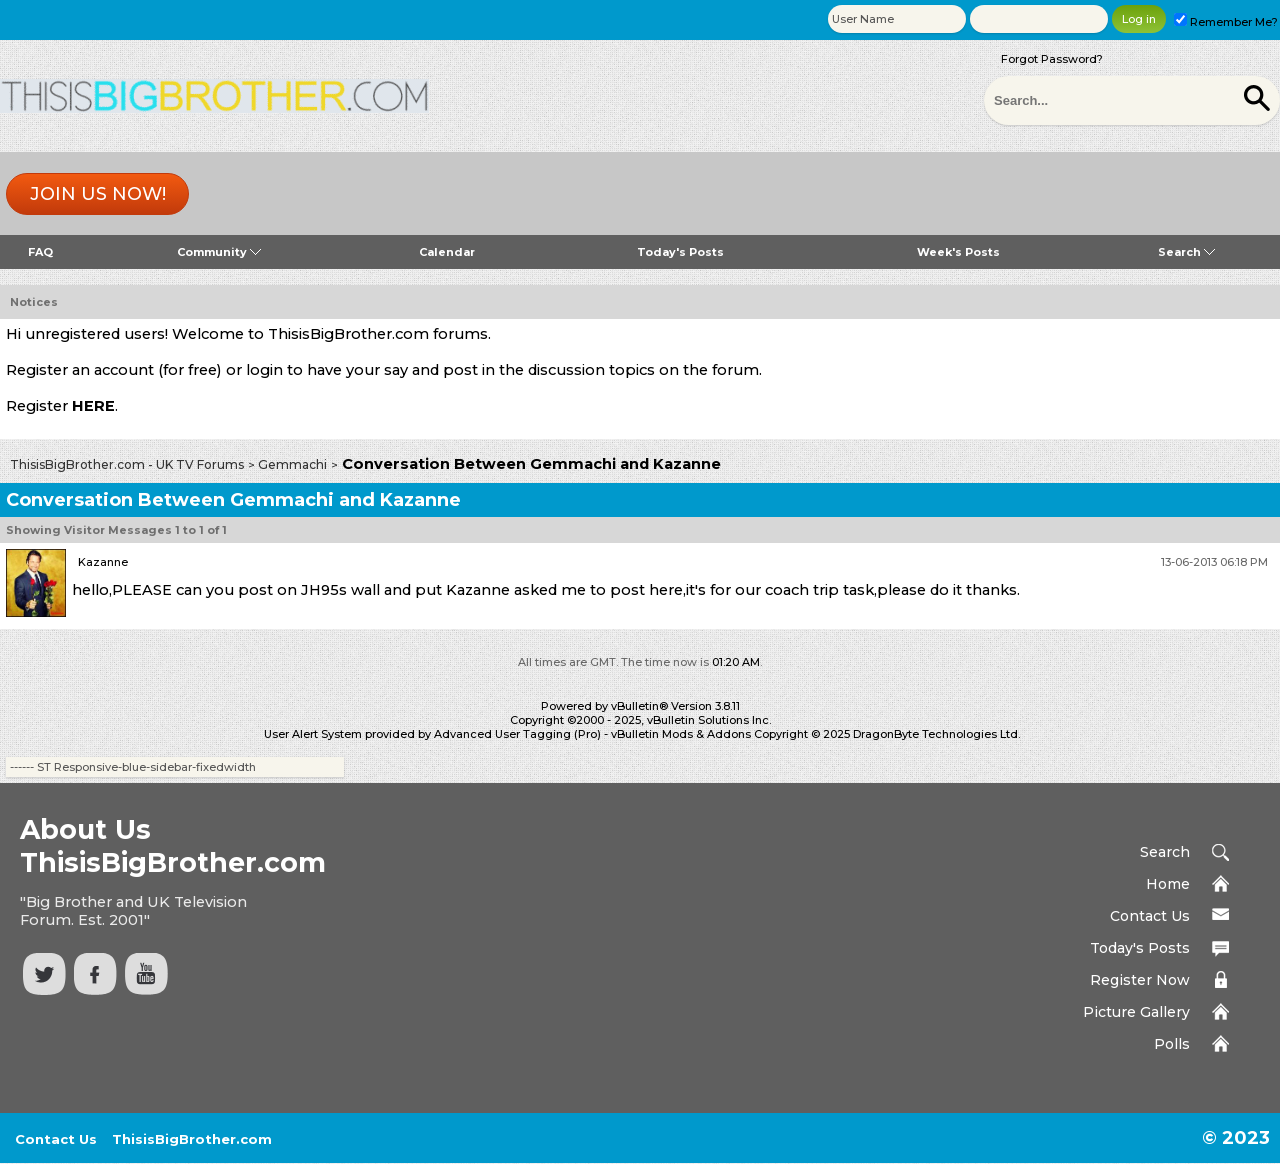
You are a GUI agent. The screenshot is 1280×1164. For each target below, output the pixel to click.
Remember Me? (1226, 22)
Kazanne (103, 562)
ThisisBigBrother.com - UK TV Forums (127, 464)
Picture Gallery (1136, 1012)
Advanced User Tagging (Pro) (517, 734)
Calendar (447, 252)
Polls (1172, 1044)
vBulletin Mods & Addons (681, 734)
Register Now (1140, 980)
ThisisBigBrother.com (192, 1139)
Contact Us (1150, 916)
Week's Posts (958, 252)
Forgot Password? (1052, 59)
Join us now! (98, 194)
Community (219, 252)
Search (1186, 252)
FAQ (40, 252)
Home (1168, 884)
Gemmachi (292, 464)
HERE (93, 406)
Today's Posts (680, 252)
